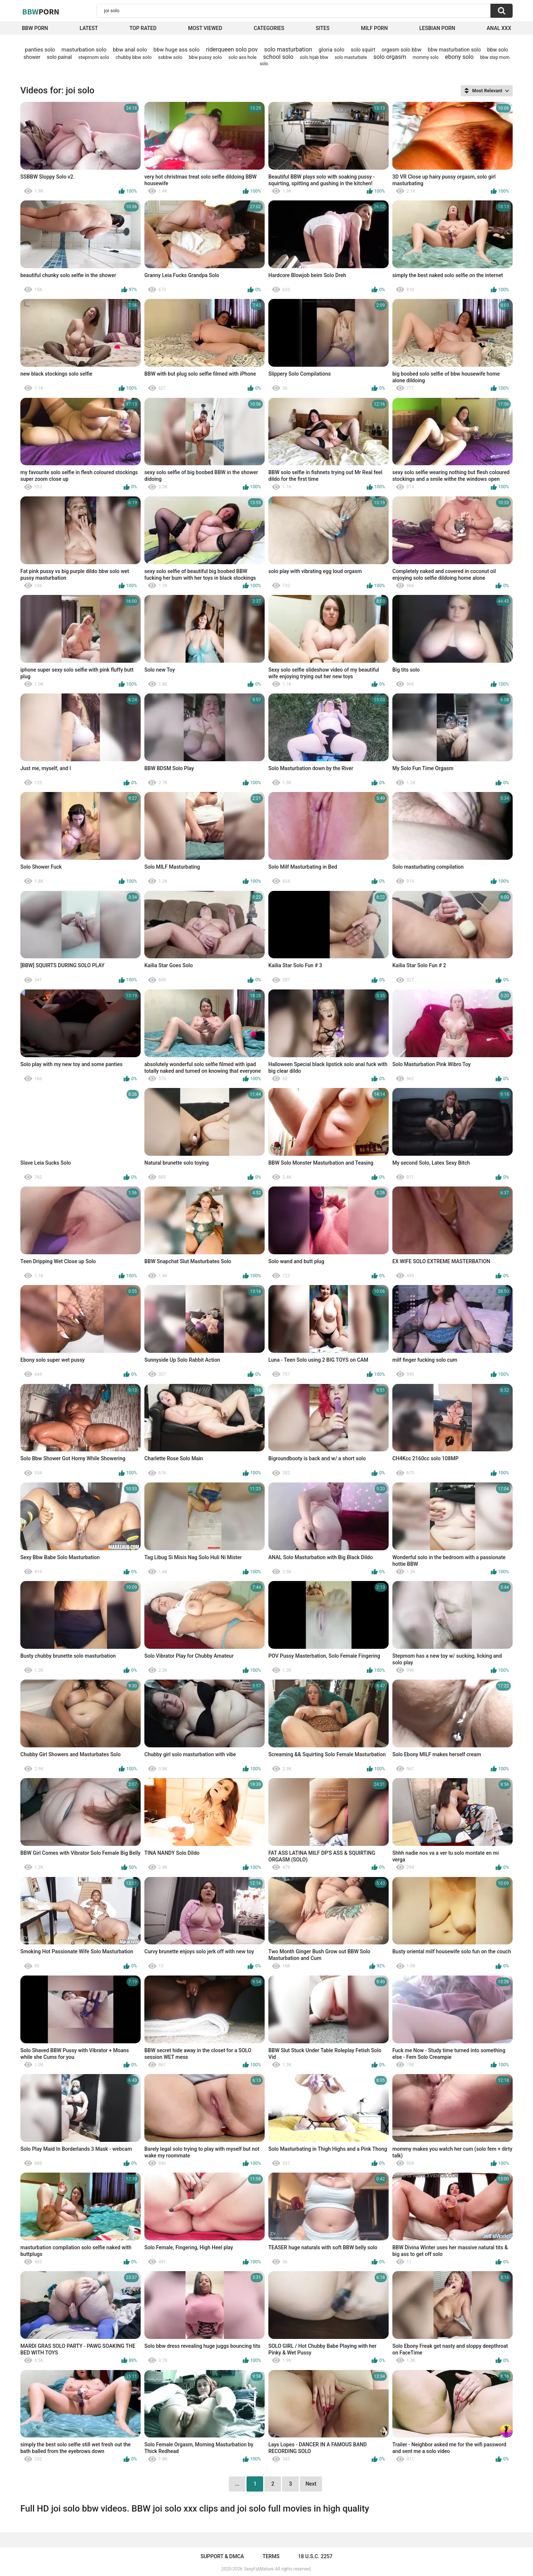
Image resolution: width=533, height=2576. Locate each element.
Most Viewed (205, 28)
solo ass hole (242, 57)
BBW (40, 11)
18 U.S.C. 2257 (315, 2556)
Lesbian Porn (437, 28)
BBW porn (35, 28)
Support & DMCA (222, 2556)
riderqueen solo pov (232, 49)
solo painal (59, 57)
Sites (322, 28)
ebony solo (459, 56)
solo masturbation (288, 49)
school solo (278, 56)
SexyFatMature (259, 2569)
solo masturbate (351, 57)
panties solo (40, 49)
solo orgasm (389, 56)
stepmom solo (93, 57)
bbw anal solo (130, 49)
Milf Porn (374, 28)
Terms (270, 2556)
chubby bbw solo (133, 57)
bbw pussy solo (205, 57)
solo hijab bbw (314, 57)
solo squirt (363, 50)
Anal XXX (499, 28)
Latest (89, 28)
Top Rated (143, 28)
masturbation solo (84, 49)
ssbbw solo (170, 57)
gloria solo (332, 49)
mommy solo (426, 57)
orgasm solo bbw (401, 50)
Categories (269, 28)
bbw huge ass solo (177, 49)
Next (310, 2484)
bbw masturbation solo (454, 50)
